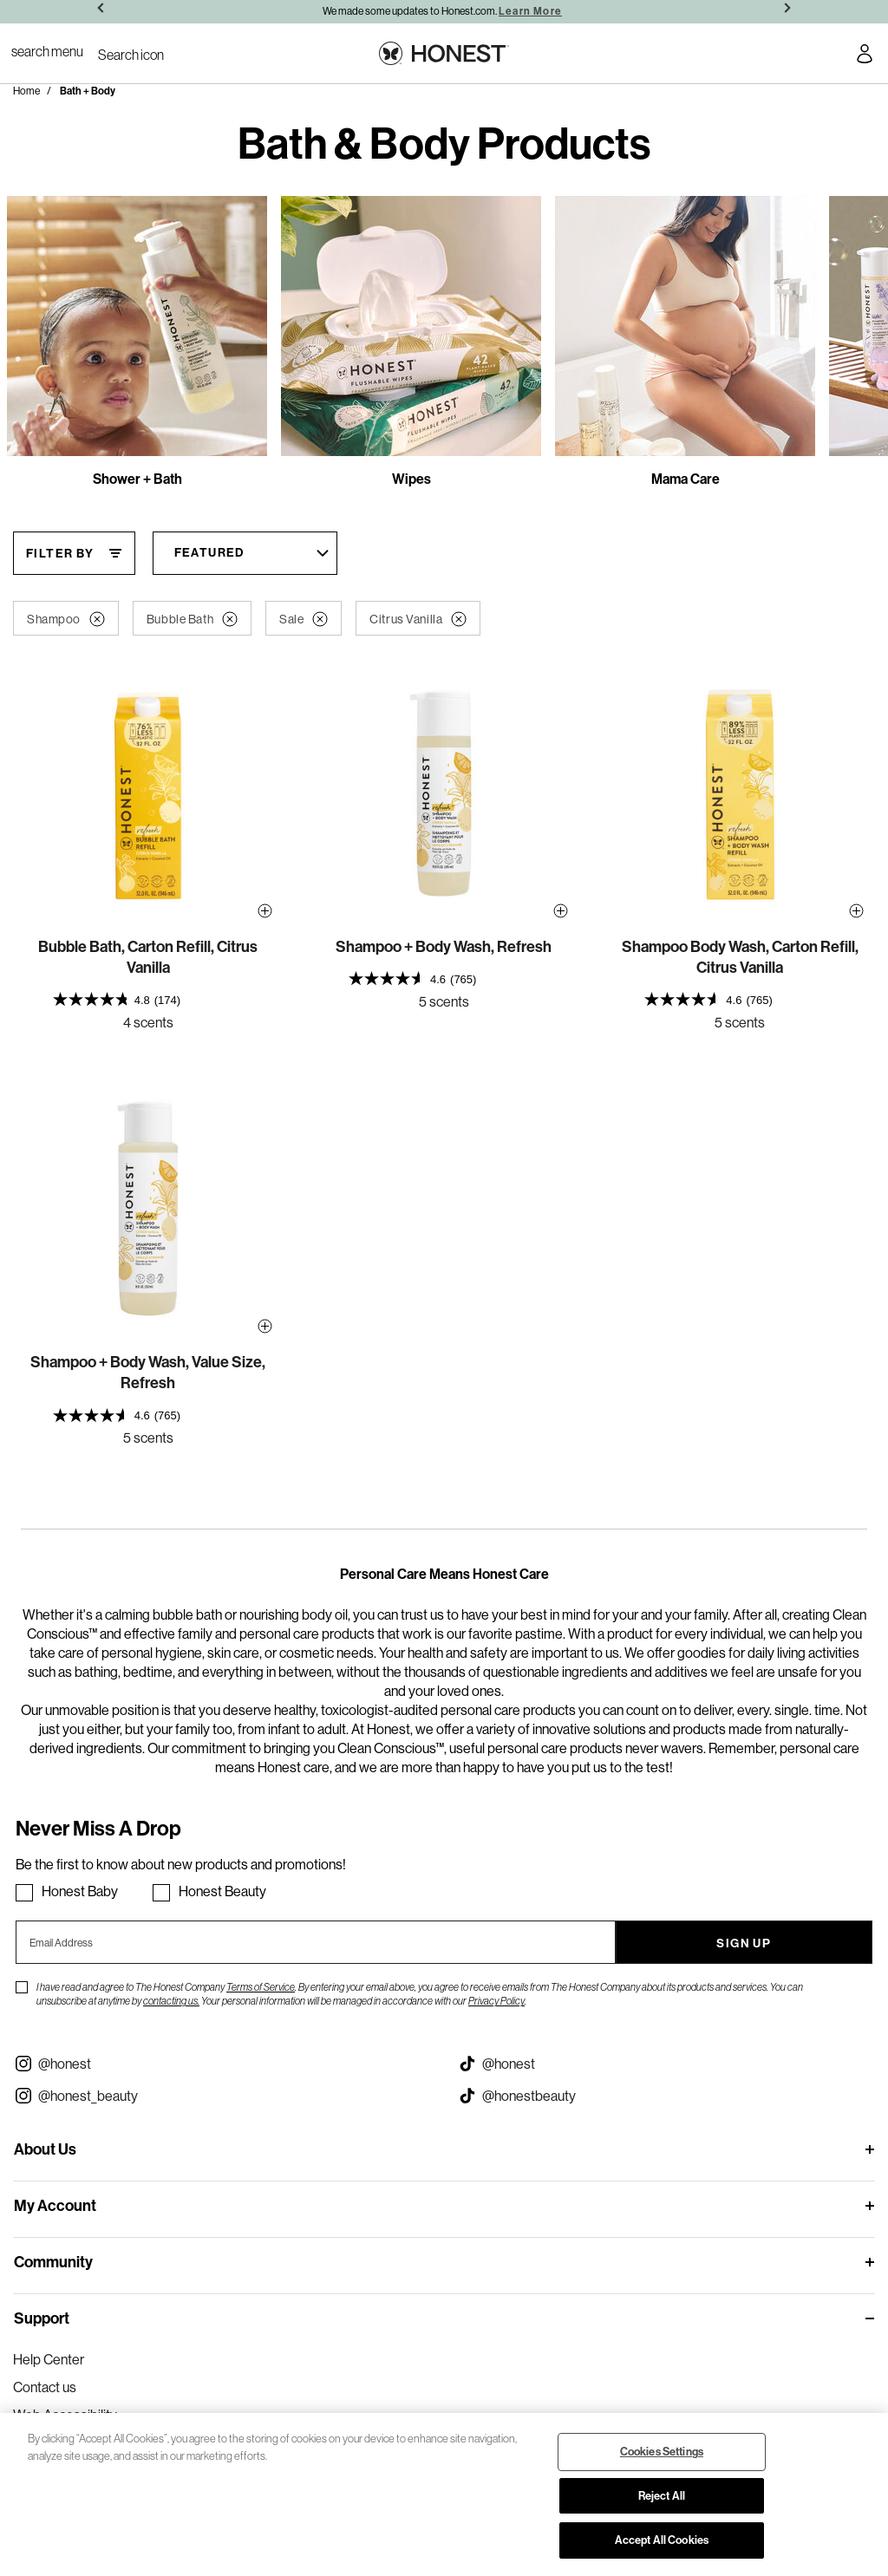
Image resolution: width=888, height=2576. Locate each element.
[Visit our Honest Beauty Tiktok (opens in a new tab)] (666, 2095)
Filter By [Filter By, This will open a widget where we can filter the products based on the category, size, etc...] (60, 553)
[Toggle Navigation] (47, 51)
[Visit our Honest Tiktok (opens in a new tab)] (666, 2063)
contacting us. (171, 2001)
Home (26, 90)
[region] (444, 2494)
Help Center (48, 2359)
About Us (45, 2149)
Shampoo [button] (66, 619)
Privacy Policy (496, 2001)
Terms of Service (260, 1987)
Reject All (661, 2495)
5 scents (444, 1001)
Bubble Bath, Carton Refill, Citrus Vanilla (148, 956)
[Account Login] (864, 56)
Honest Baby (80, 1891)
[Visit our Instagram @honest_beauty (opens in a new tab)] (222, 2095)
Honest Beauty (222, 1891)
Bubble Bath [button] (192, 619)
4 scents (148, 1022)
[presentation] (148, 999)
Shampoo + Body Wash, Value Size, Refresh (147, 1372)
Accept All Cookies (661, 2540)
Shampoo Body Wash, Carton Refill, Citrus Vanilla (740, 956)
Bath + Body (87, 90)
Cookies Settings (661, 2451)
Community (53, 2262)
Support (41, 2318)
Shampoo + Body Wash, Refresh (444, 946)
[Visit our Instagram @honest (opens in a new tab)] (222, 2063)
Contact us (44, 2387)
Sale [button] (303, 619)
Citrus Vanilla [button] (418, 619)
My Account (55, 2205)
